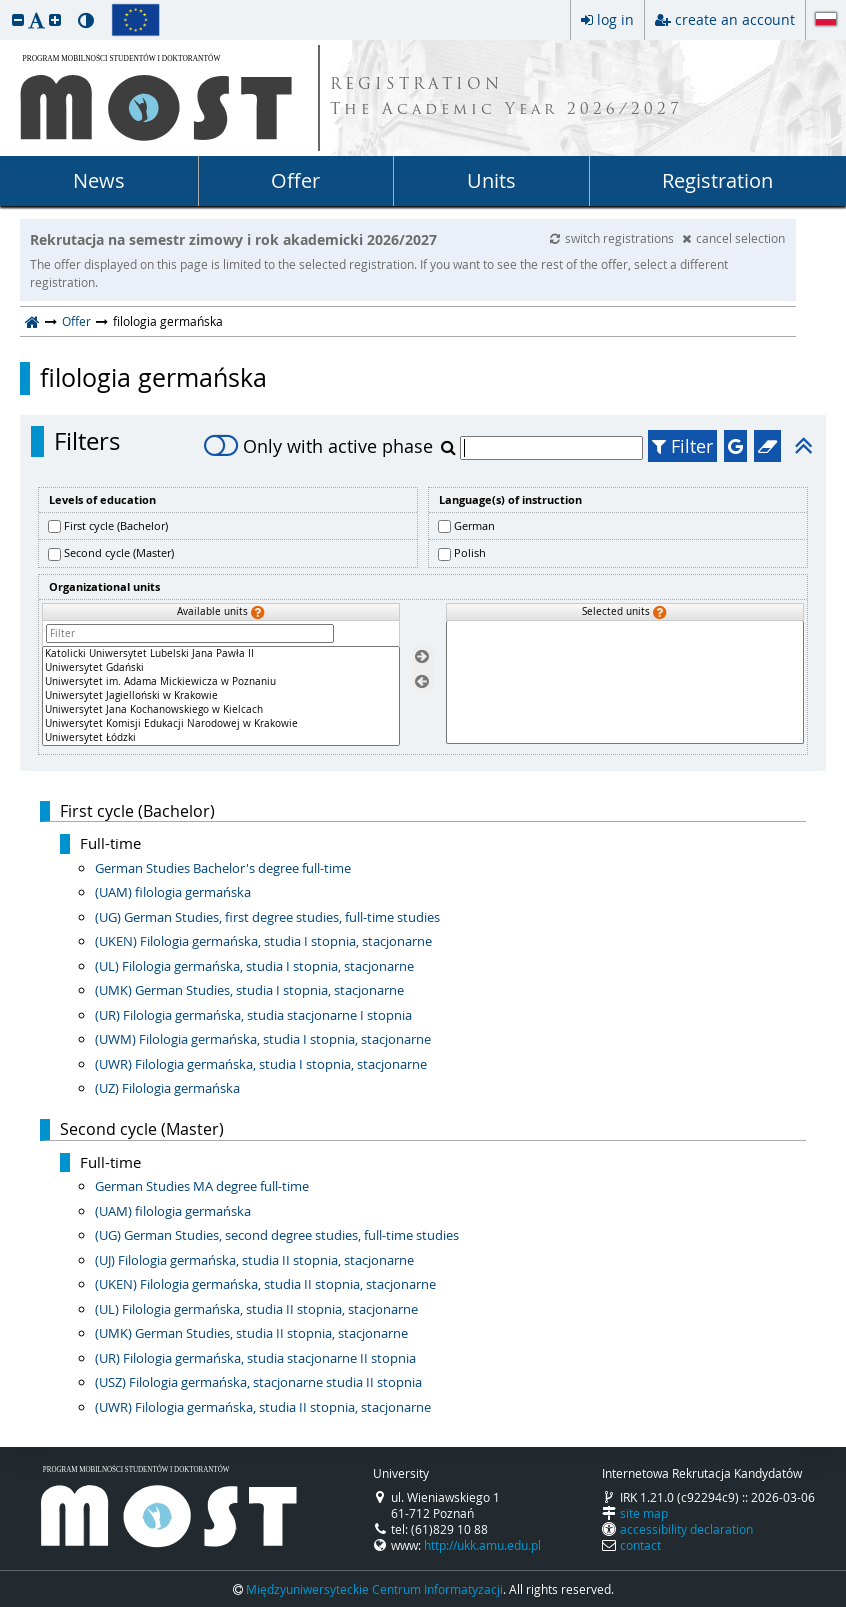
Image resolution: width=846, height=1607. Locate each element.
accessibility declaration (686, 1529)
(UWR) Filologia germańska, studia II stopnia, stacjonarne (263, 1407)
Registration (717, 180)
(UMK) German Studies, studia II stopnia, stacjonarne (251, 1333)
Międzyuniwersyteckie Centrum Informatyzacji (374, 1589)
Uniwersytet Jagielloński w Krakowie (221, 696)
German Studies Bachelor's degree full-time (223, 868)
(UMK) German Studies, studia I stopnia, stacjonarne (249, 990)
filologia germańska (153, 378)
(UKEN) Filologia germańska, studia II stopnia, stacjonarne (265, 1284)
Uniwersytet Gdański (221, 668)
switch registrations (613, 238)
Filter (682, 446)
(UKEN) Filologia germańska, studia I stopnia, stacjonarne (263, 941)
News (99, 180)
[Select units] (422, 657)
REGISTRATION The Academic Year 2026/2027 (506, 98)
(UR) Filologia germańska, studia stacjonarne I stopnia (253, 1015)
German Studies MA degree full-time (202, 1186)
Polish (470, 552)
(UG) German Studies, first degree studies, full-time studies (267, 917)
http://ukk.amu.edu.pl (482, 1545)
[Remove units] (422, 681)
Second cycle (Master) (119, 552)
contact (640, 1545)
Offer (295, 180)
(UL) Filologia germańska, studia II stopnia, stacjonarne (256, 1309)
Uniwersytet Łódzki (221, 738)
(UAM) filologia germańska (173, 892)
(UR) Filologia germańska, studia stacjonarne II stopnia (255, 1358)
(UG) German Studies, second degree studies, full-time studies (277, 1235)
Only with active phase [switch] (318, 446)
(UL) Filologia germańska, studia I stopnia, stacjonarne (254, 966)
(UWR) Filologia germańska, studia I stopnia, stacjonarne (261, 1064)
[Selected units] (625, 682)
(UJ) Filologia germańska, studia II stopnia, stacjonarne (254, 1260)
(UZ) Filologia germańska (167, 1088)
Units (491, 180)
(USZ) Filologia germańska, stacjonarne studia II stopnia (258, 1382)
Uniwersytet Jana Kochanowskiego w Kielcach (221, 710)
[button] (18, 19)
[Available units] (221, 696)
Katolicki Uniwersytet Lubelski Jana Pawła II (221, 654)
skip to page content (5, 5)
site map (644, 1513)
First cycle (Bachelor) (116, 525)
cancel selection (733, 238)
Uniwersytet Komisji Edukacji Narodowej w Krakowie (221, 724)
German (474, 525)
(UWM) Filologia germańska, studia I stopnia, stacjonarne (263, 1039)
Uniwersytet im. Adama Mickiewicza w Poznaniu (221, 682)
